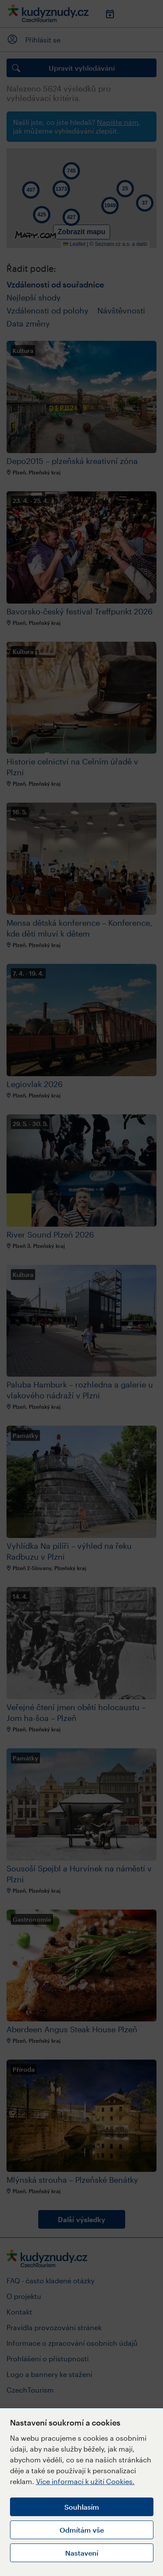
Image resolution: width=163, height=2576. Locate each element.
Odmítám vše (82, 2530)
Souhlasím (81, 2507)
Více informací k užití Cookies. (85, 2481)
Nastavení (81, 2553)
